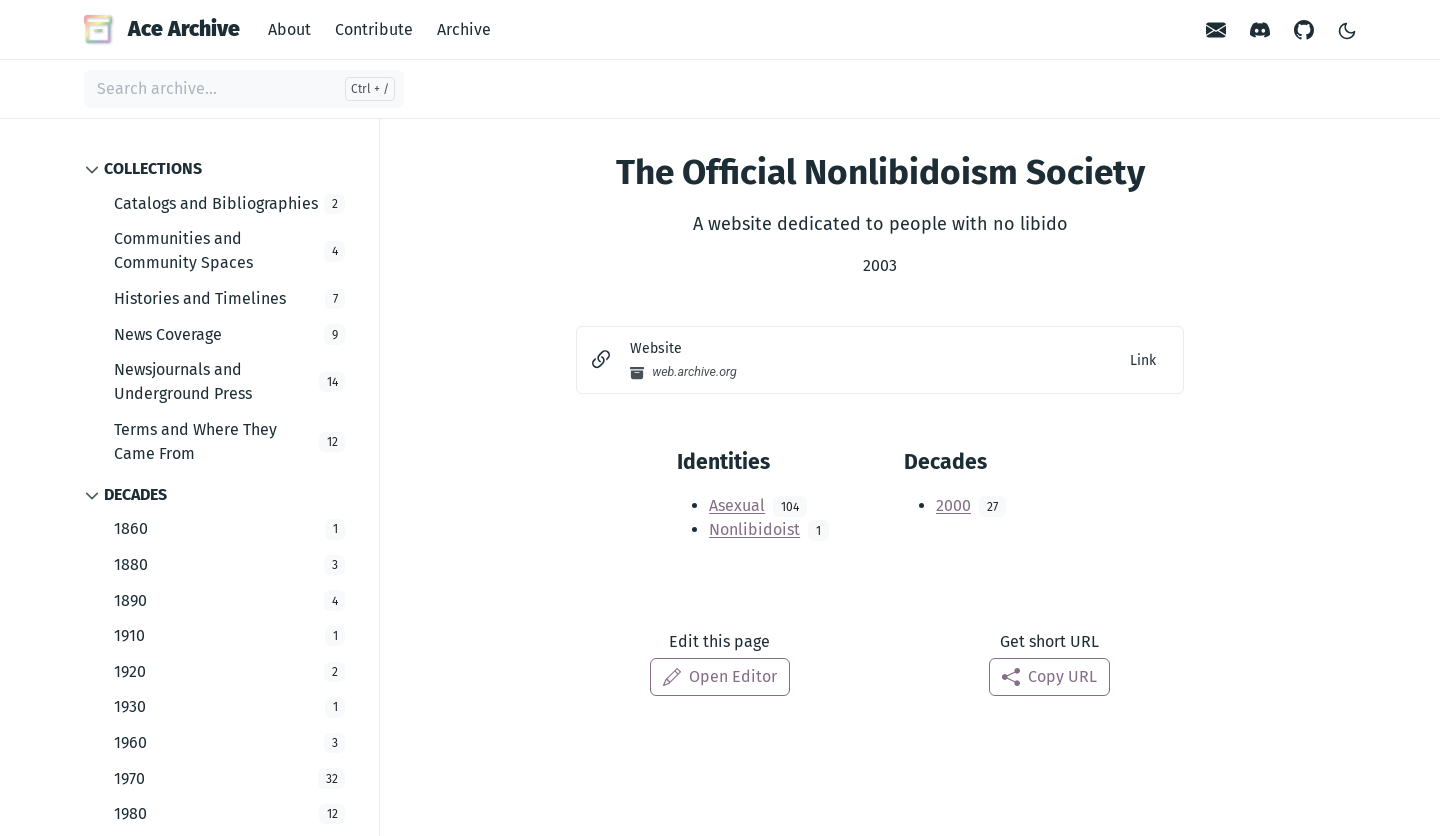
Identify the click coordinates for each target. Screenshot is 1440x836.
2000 (953, 505)
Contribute (374, 29)
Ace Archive (162, 29)
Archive (464, 29)
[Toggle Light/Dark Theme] (1347, 29)
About (289, 29)
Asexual (737, 505)
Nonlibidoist (754, 529)
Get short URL (1049, 641)
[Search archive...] (244, 89)
